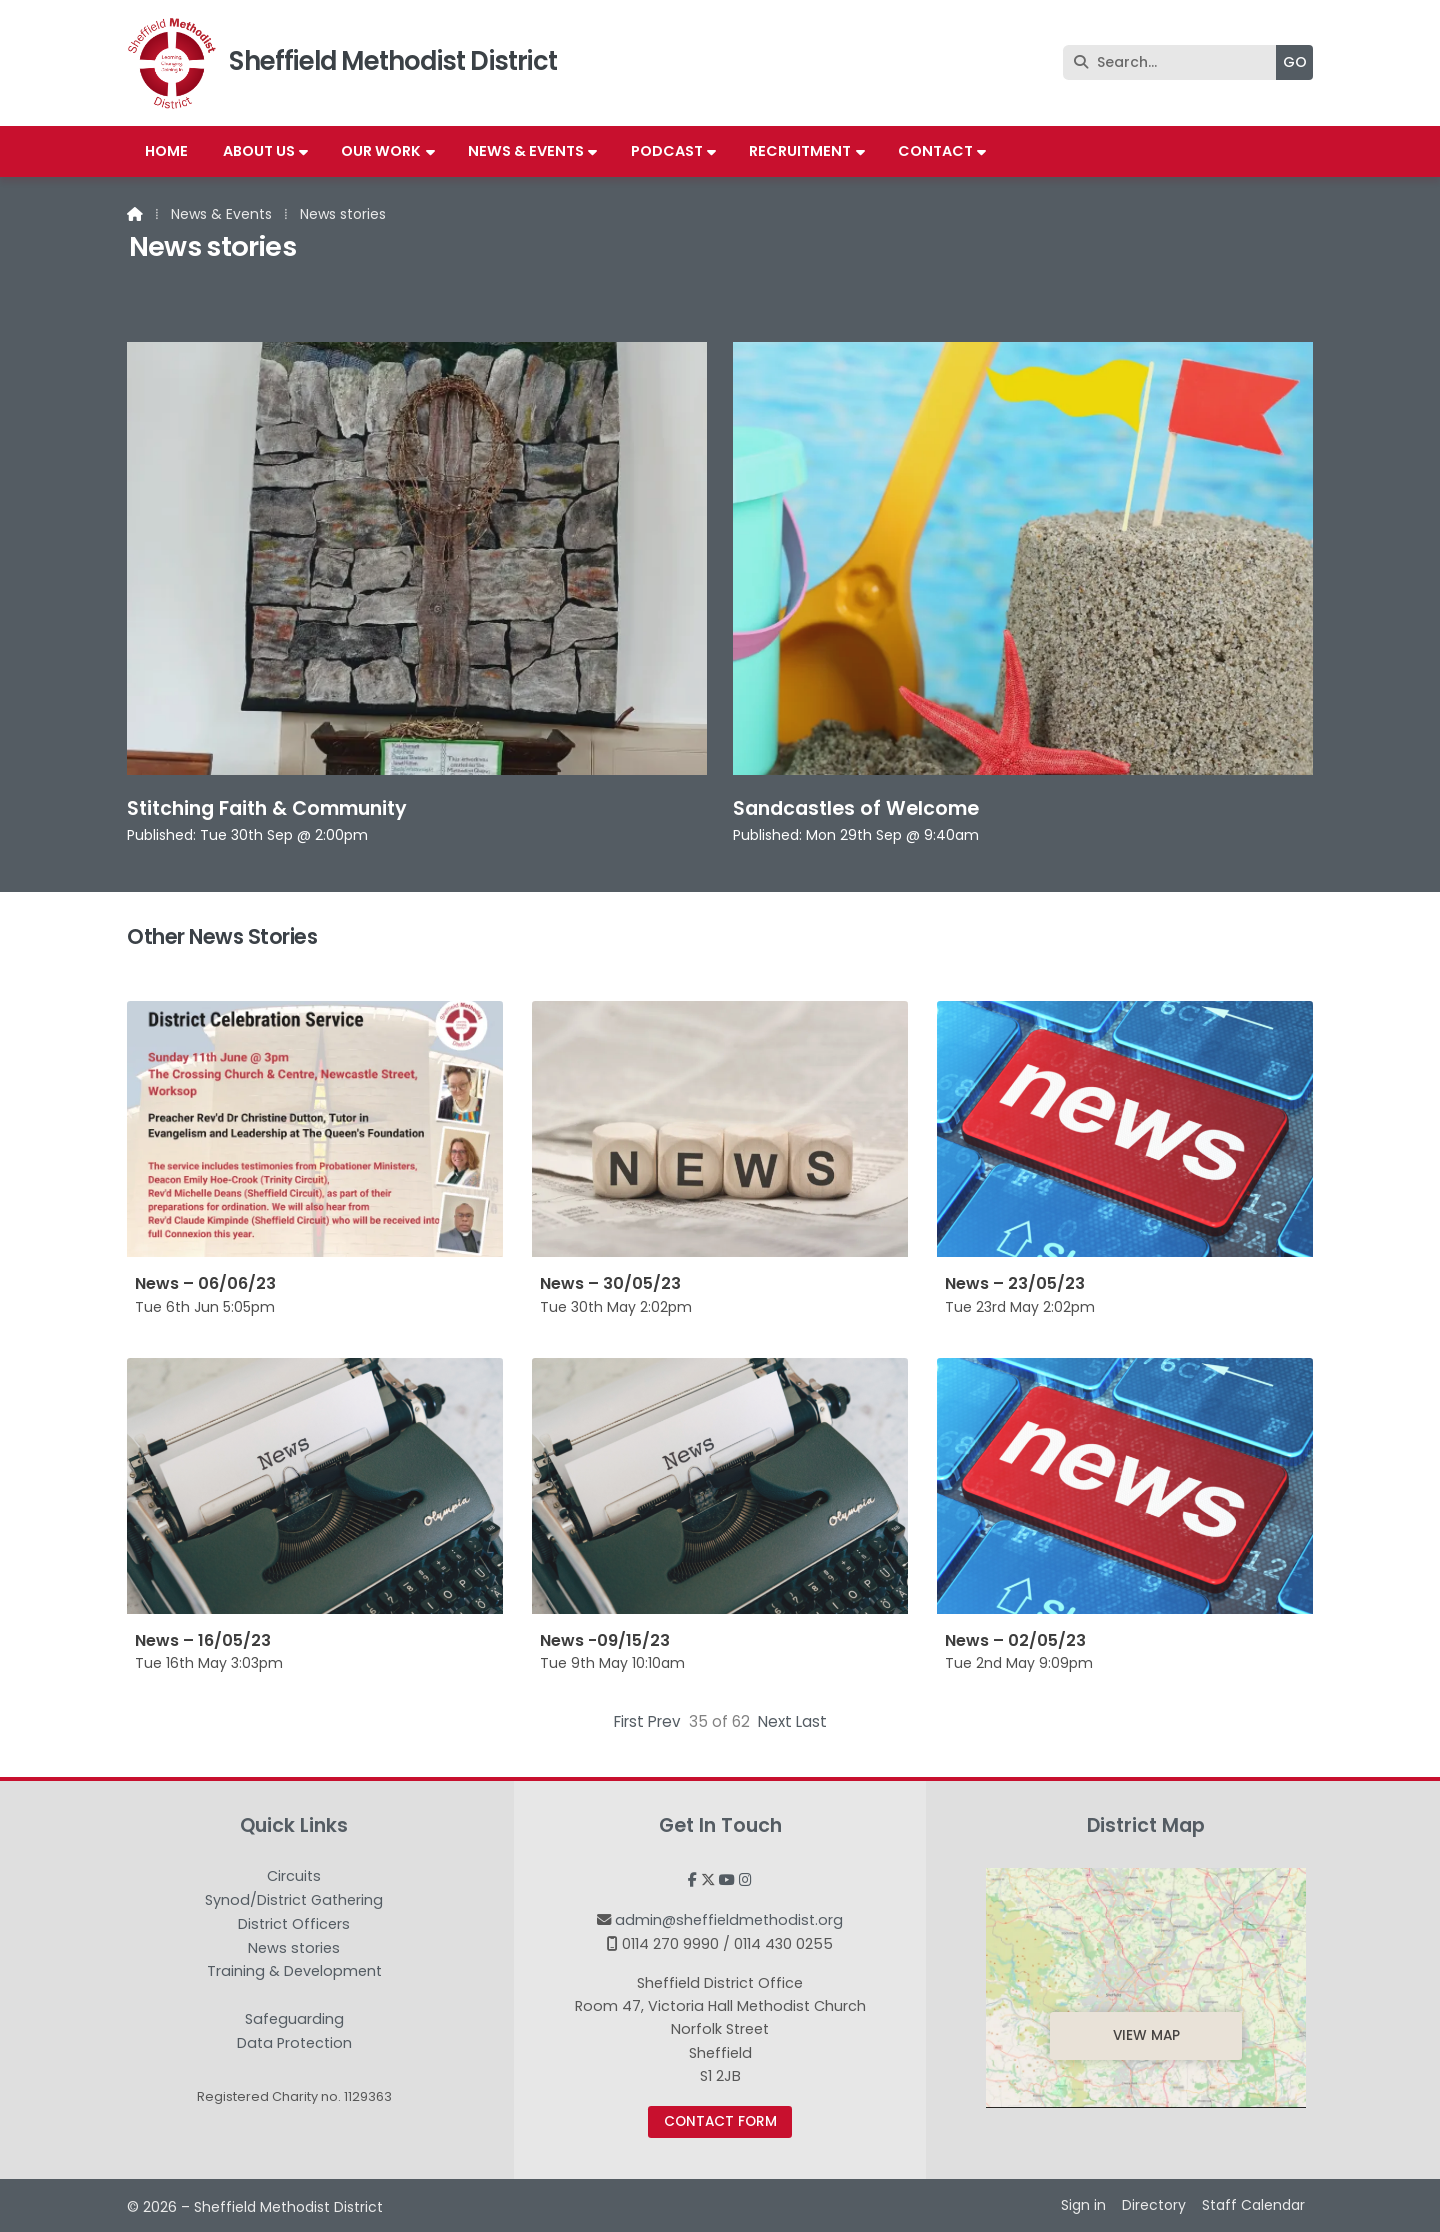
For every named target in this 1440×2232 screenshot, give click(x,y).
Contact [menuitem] (935, 151)
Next (775, 1721)
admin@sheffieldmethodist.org (729, 1920)
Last (811, 1721)
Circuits (294, 1877)
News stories (294, 1949)
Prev (664, 1721)
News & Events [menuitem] (526, 151)
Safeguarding (294, 2020)
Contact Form (720, 2121)
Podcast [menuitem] (667, 151)
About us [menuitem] (259, 151)
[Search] (1174, 62)
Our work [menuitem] (381, 151)
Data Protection (294, 2043)
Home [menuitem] (166, 151)
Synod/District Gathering (294, 1901)
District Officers (294, 1925)
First (629, 1721)
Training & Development (294, 1972)
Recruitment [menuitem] (800, 151)
